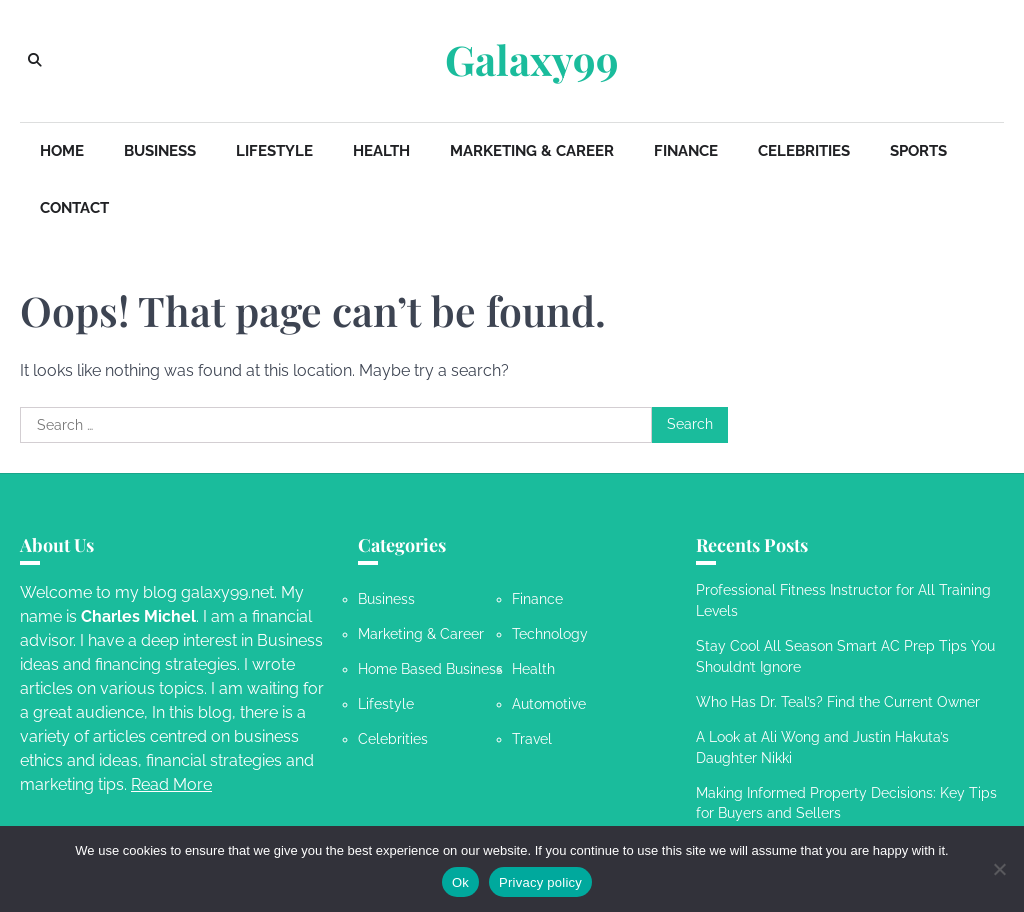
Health (381, 151)
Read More (171, 784)
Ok (460, 882)
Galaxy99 (532, 59)
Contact (74, 208)
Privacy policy (540, 882)
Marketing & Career (532, 151)
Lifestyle (274, 151)
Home (62, 151)
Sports (918, 151)
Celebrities (804, 151)
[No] (999, 869)
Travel (532, 739)
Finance (686, 151)
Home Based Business (430, 669)
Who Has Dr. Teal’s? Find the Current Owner (838, 702)
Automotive (549, 704)
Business (160, 151)
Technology (550, 634)
